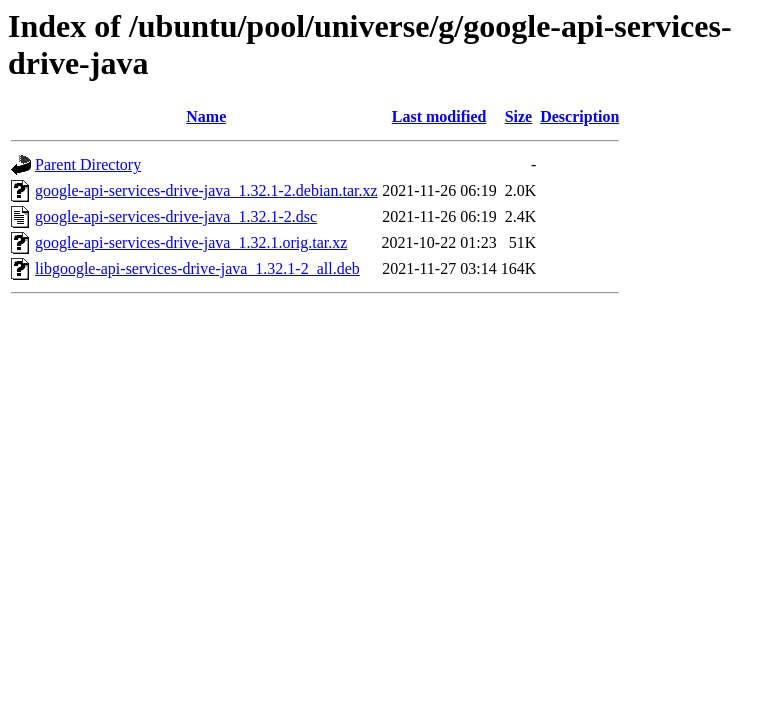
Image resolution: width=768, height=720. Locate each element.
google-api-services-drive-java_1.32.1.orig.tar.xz (191, 242)
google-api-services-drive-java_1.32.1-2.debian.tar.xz (206, 190)
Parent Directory (88, 164)
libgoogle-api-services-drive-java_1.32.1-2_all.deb (197, 268)
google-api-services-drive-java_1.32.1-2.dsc (176, 216)
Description (579, 116)
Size (519, 116)
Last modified (439, 116)
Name (206, 116)
